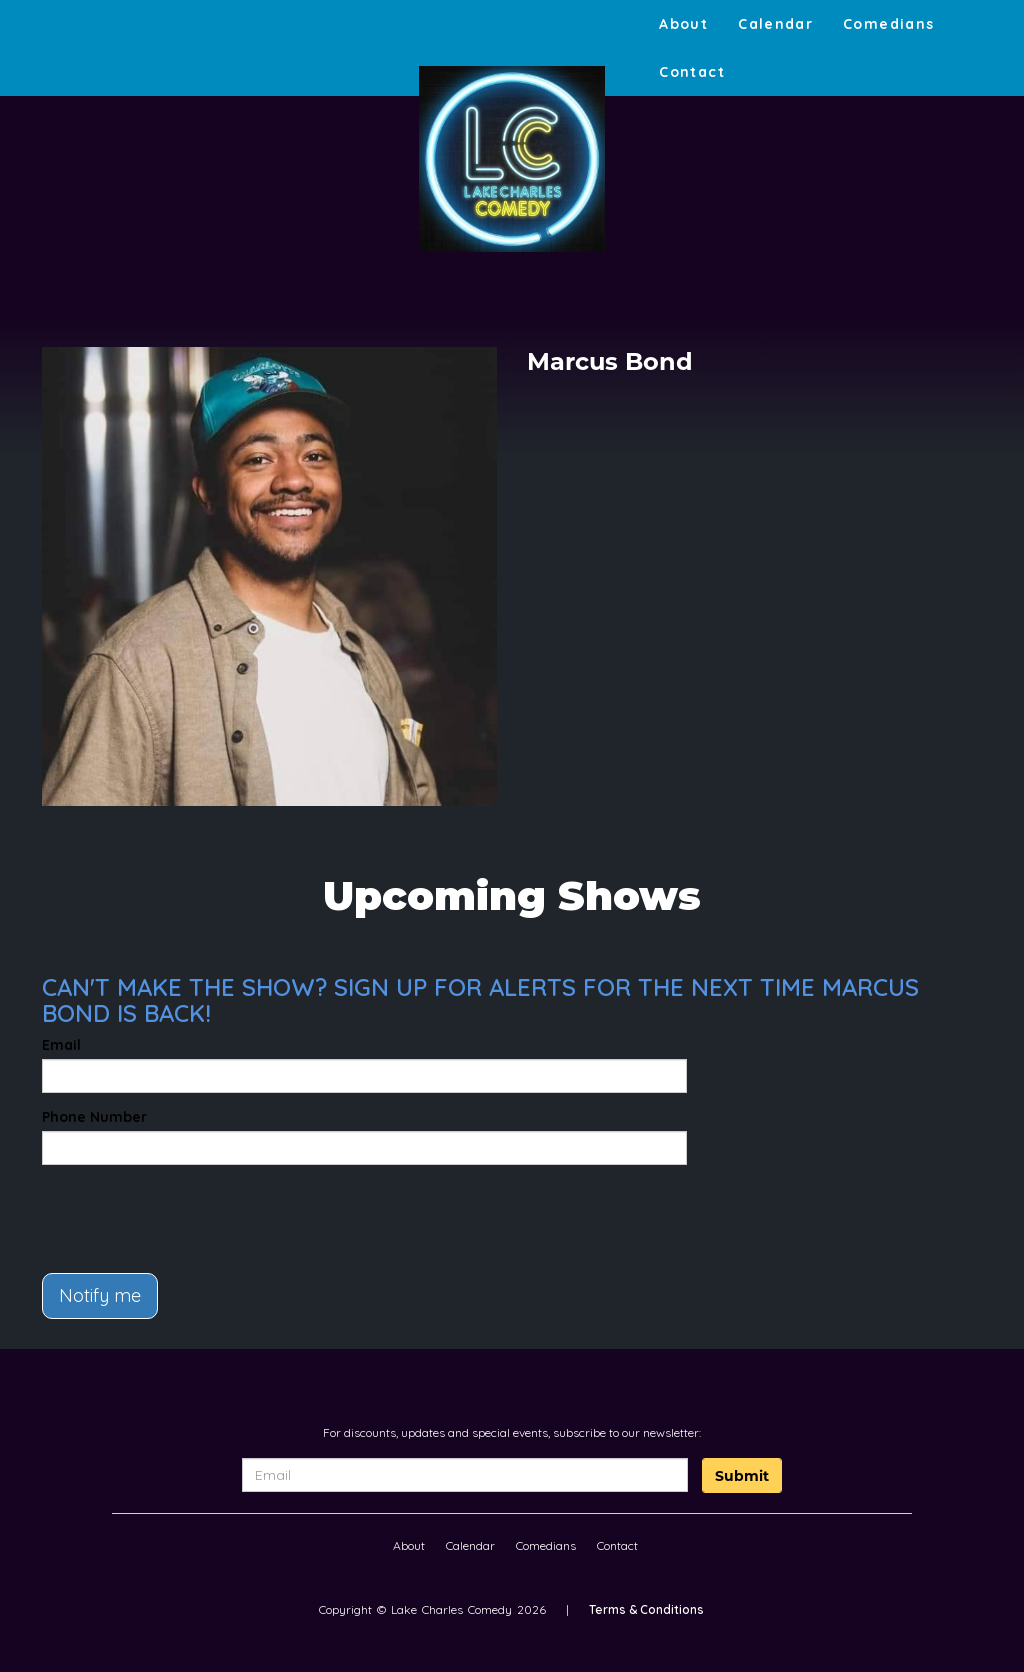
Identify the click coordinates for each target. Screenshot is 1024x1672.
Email (61, 1045)
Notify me (100, 1295)
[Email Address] (465, 1475)
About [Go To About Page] (683, 24)
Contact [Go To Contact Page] (692, 72)
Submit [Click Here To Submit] (742, 1476)
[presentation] (159, 1210)
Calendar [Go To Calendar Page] (775, 24)
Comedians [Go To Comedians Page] (888, 24)
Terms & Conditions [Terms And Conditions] (646, 1609)
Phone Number (94, 1117)
